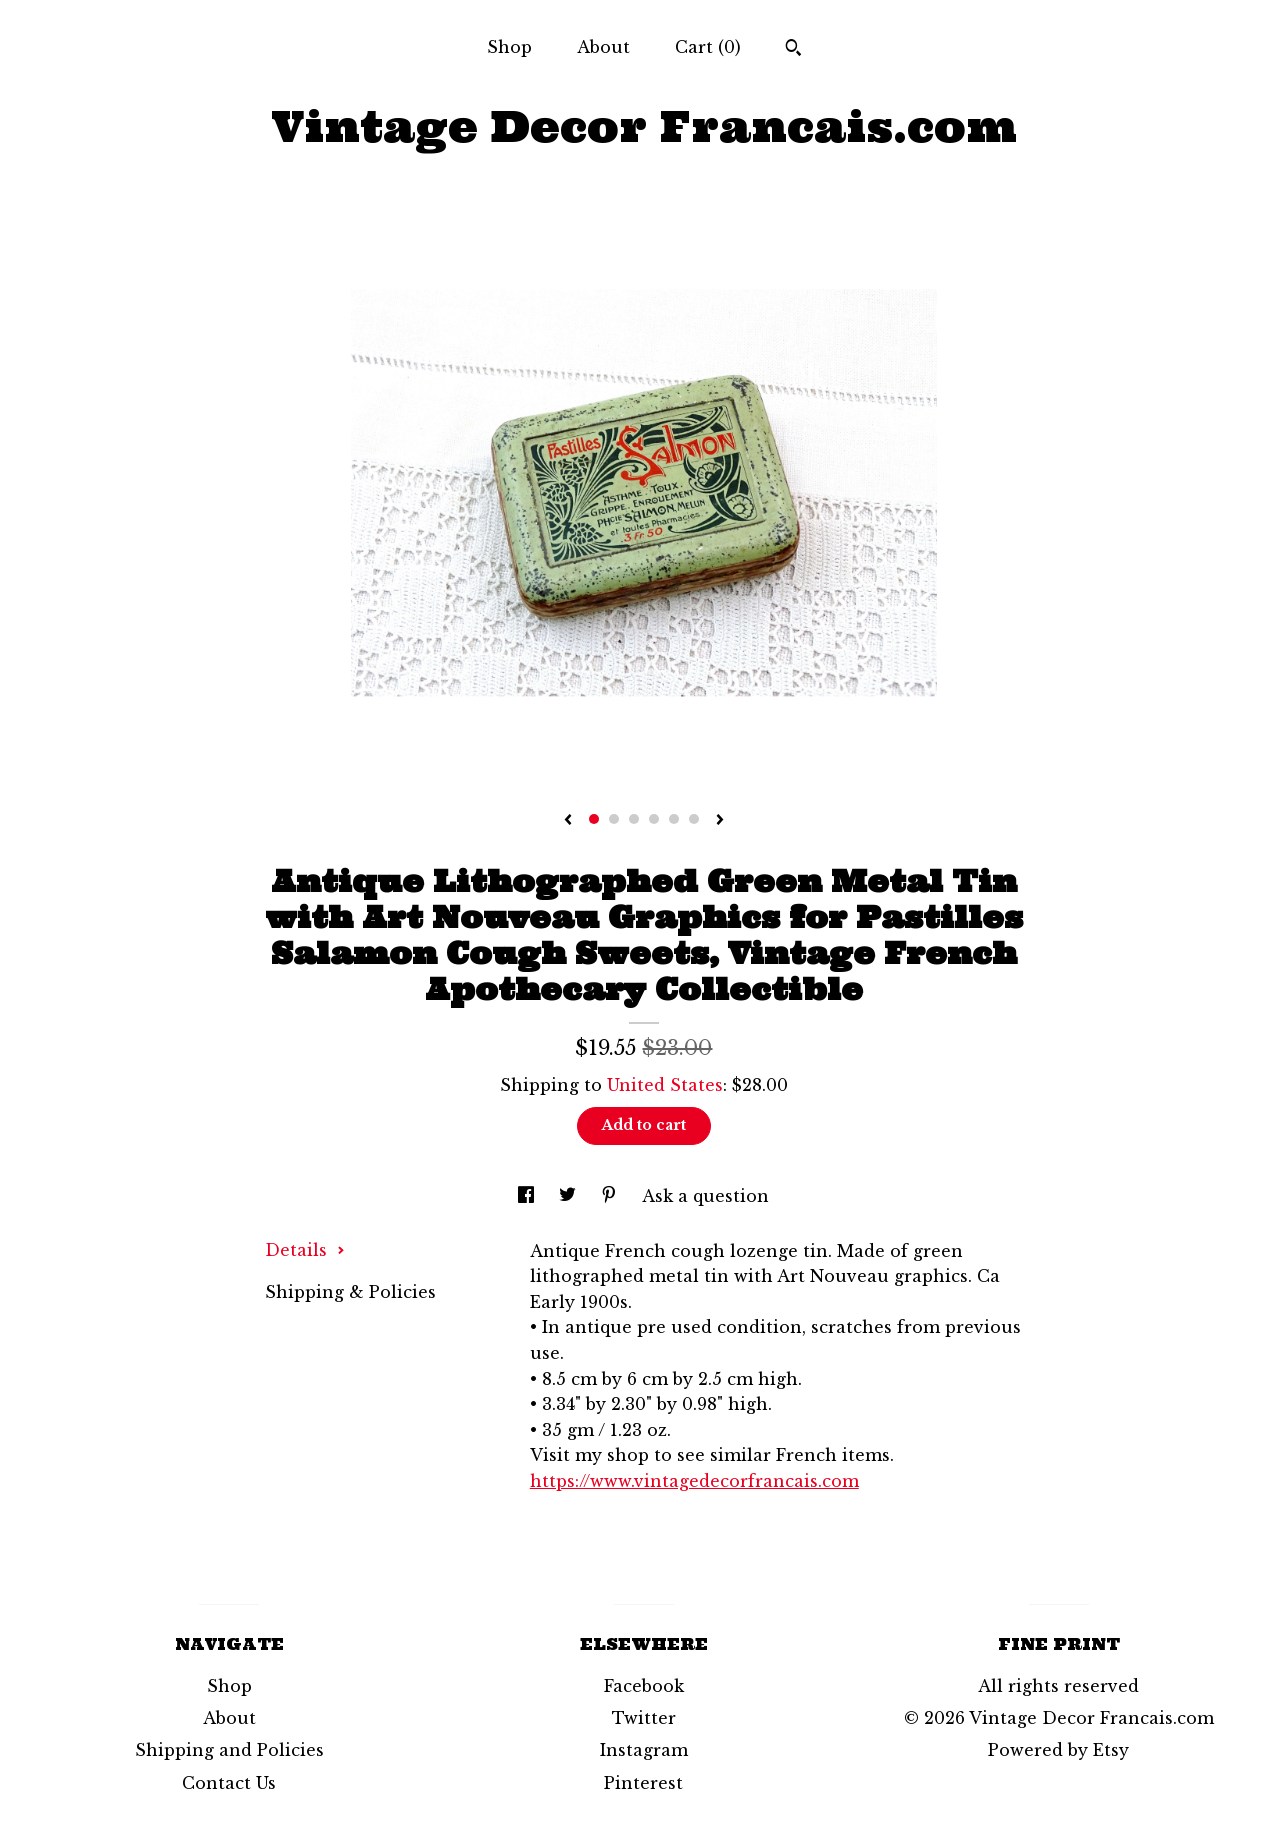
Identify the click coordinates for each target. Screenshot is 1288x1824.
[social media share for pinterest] (611, 1196)
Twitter (644, 1718)
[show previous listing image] (568, 821)
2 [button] (614, 819)
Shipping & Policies (350, 1292)
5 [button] (674, 819)
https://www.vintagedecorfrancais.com (694, 1481)
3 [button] (634, 819)
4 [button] (654, 819)
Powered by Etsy (1058, 1750)
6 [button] (694, 819)
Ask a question (705, 1196)
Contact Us (229, 1783)
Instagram (644, 1750)
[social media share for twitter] (570, 1196)
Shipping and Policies (229, 1750)
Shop (509, 47)
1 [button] (594, 819)
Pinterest (643, 1783)
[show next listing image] (720, 821)
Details (305, 1250)
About (603, 47)
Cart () (708, 47)
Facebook (644, 1686)
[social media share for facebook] (528, 1196)
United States (665, 1085)
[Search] (793, 50)
